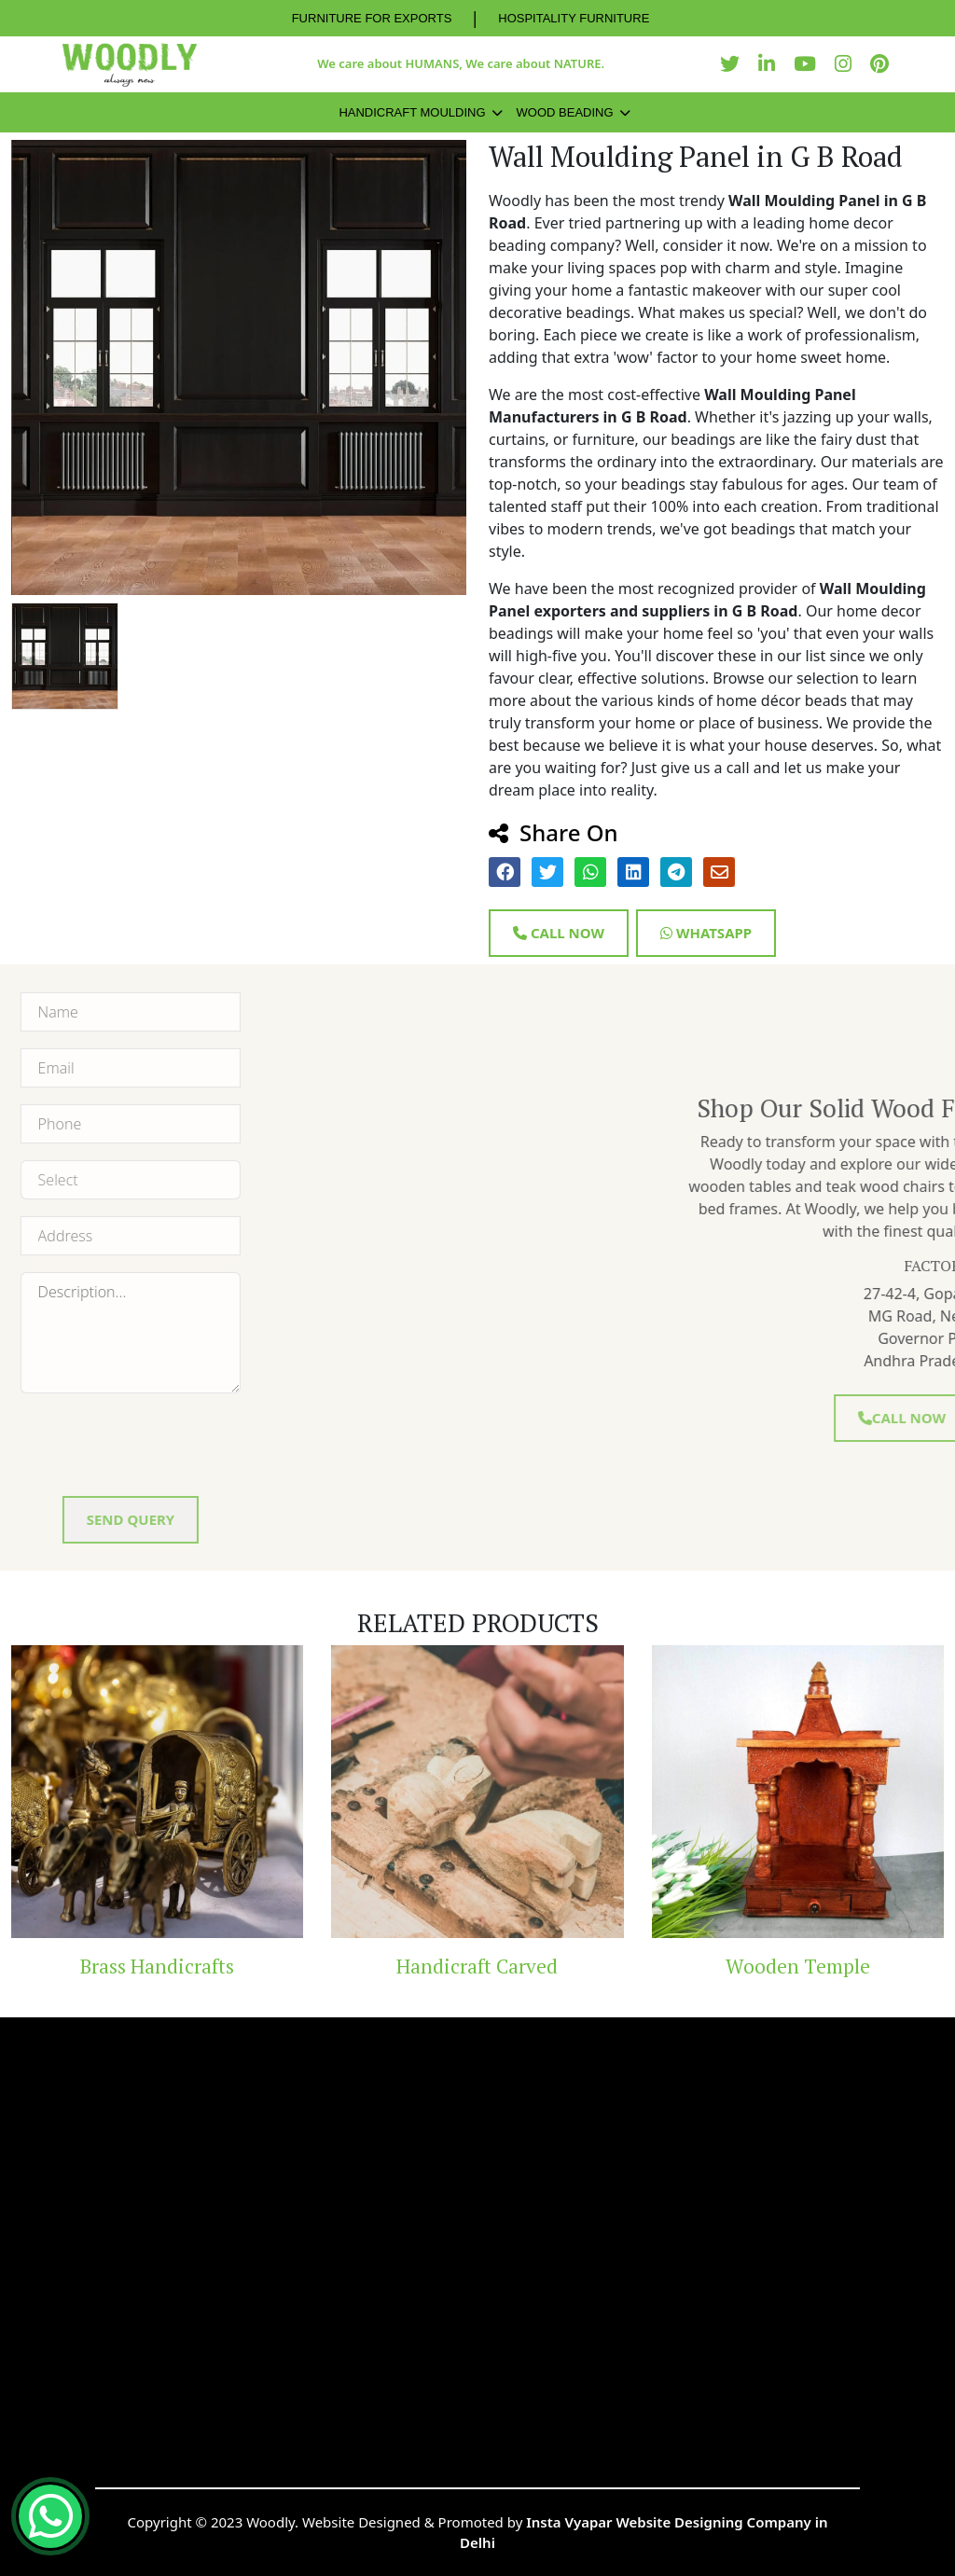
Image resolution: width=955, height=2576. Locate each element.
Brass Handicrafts (157, 1966)
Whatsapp (706, 932)
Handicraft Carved (477, 1966)
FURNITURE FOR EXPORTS (372, 18)
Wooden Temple (798, 1966)
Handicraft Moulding (412, 112)
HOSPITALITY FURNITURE (573, 18)
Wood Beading (565, 112)
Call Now (558, 932)
